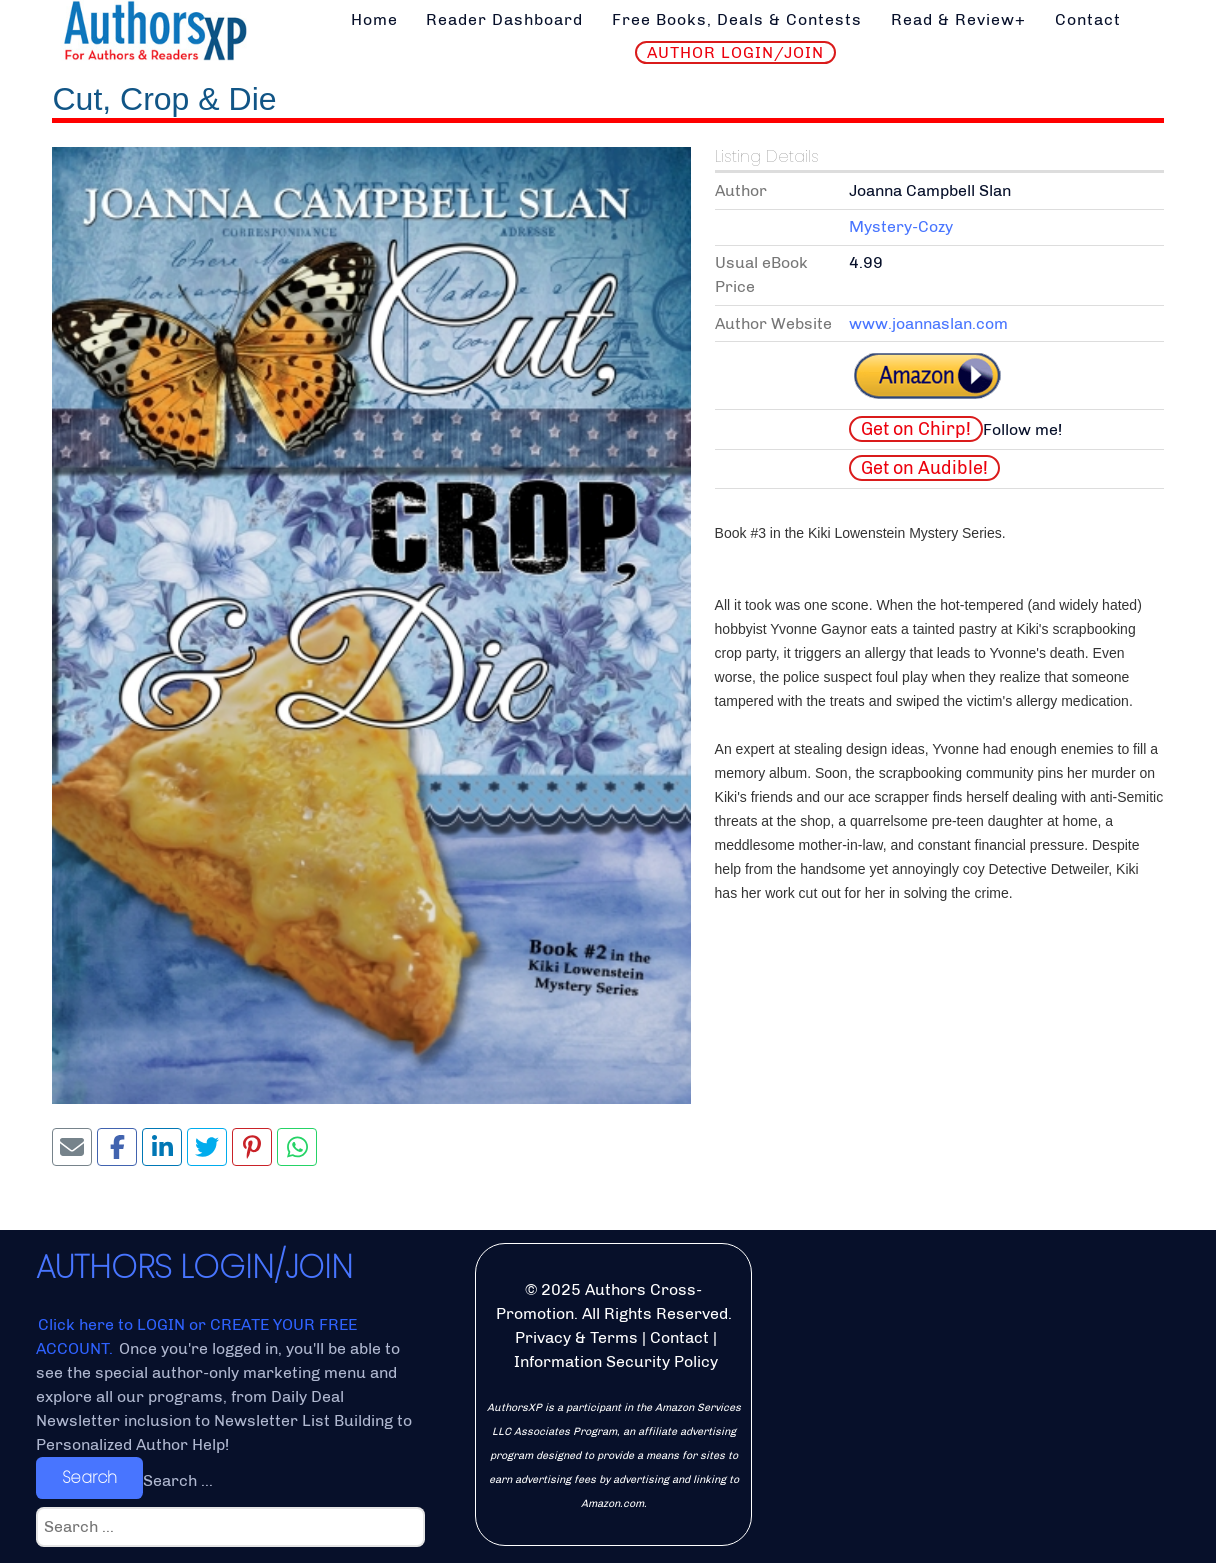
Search (89, 1477)
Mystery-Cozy (901, 226)
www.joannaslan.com (928, 323)
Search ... (178, 1480)
